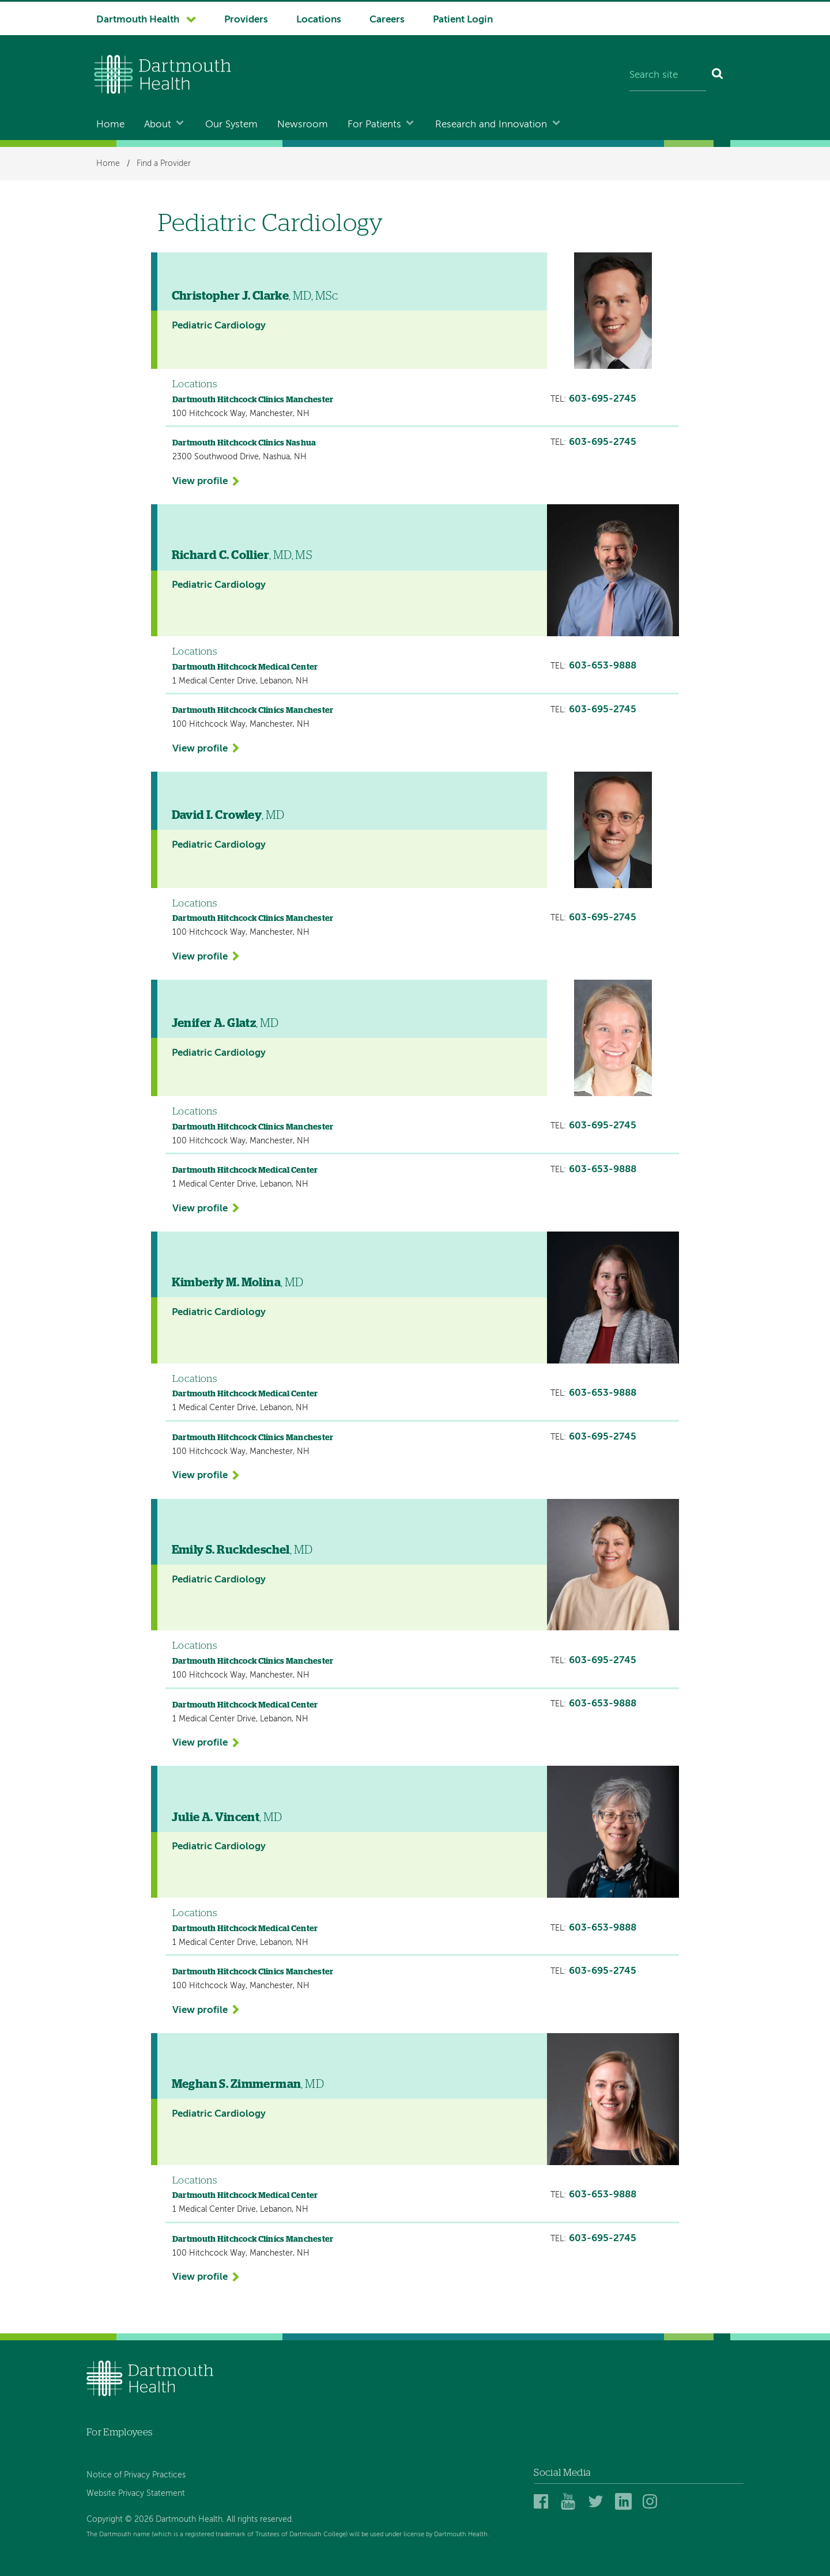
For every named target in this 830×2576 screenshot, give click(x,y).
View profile (200, 481)
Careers (387, 20)
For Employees (119, 2432)
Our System (231, 125)
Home (110, 125)
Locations (318, 20)
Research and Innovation (491, 125)
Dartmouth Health (137, 20)
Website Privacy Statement (135, 2494)
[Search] (718, 76)
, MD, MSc (255, 296)
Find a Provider (164, 164)
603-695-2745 (602, 399)
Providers (246, 20)
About (157, 125)
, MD (228, 815)
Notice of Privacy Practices (136, 2475)
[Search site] (667, 76)
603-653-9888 (602, 666)
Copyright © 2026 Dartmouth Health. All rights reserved (189, 2519)
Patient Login (463, 20)
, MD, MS (242, 555)
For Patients (374, 125)
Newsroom (302, 125)
